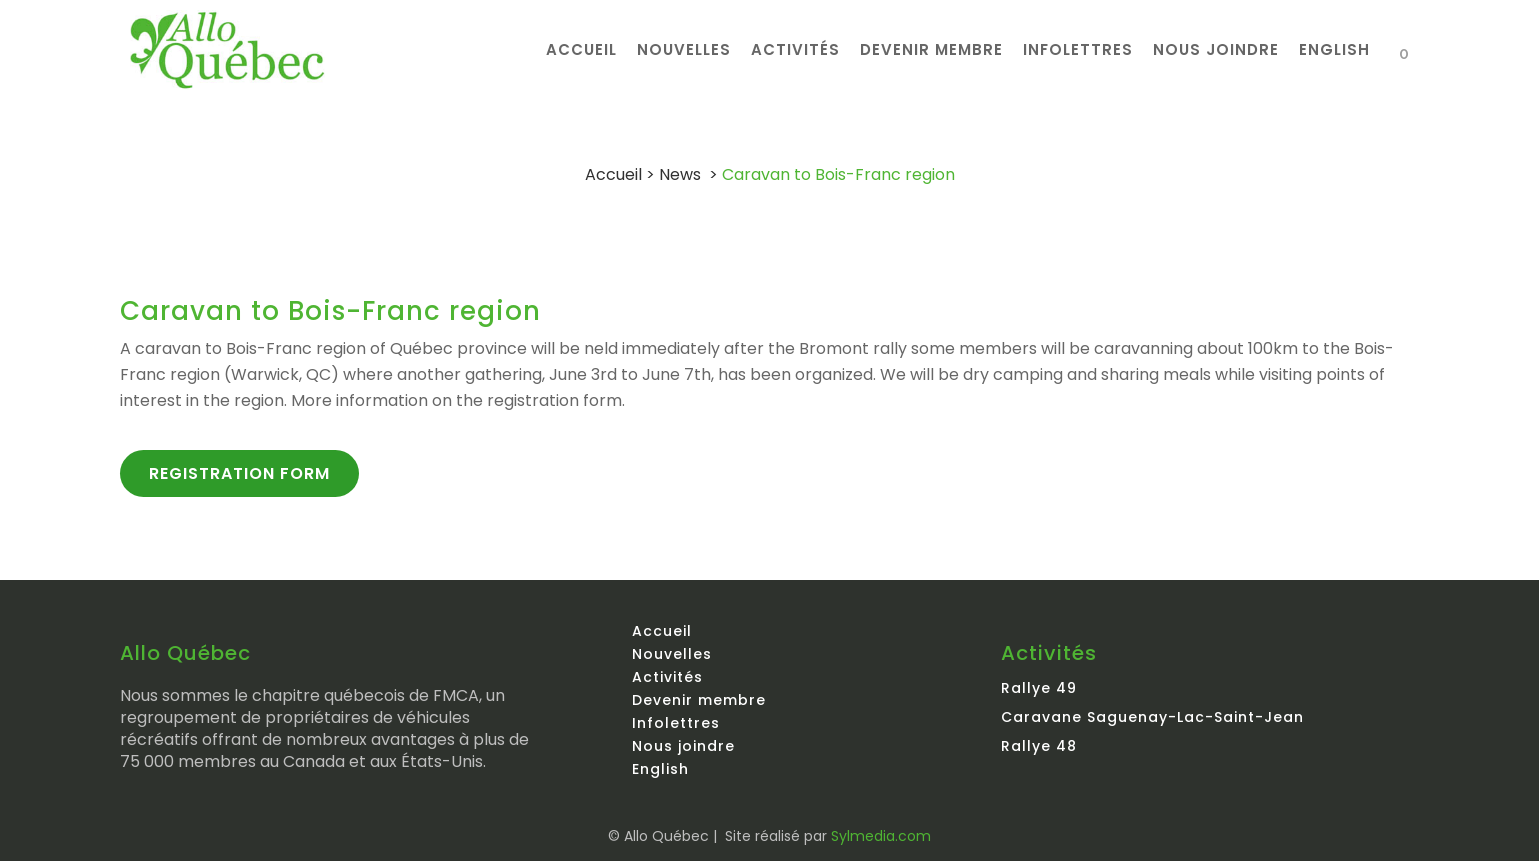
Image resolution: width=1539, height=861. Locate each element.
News (680, 174)
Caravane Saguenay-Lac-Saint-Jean (1152, 717)
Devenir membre (699, 700)
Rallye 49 (1039, 688)
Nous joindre (683, 746)
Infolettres (676, 723)
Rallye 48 (1039, 746)
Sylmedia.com (881, 836)
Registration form (239, 473)
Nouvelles (672, 654)
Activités (667, 677)
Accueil (613, 174)
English (660, 769)
